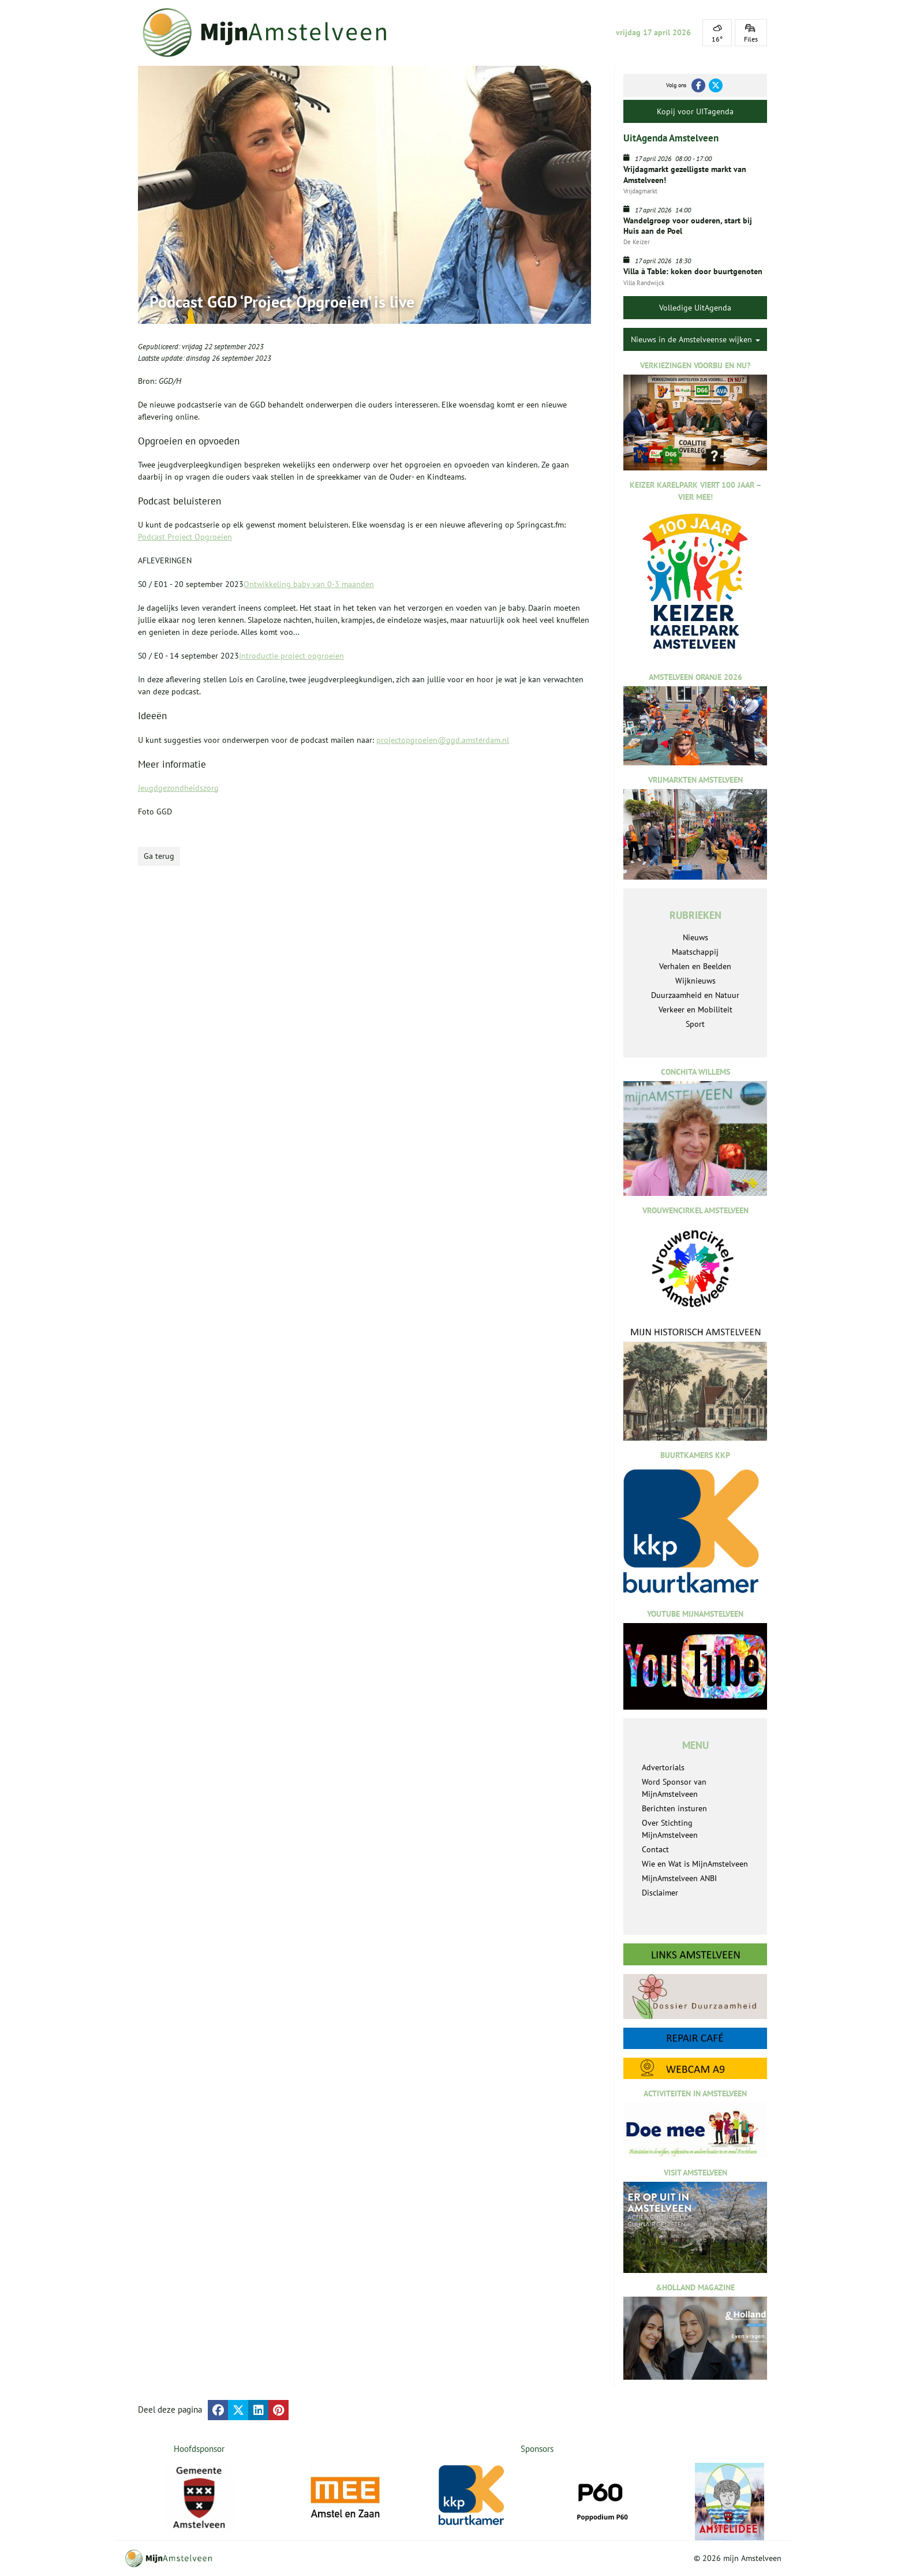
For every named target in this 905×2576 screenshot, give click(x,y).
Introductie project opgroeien (291, 655)
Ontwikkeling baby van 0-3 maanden (309, 584)
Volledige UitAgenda (695, 307)
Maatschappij (695, 952)
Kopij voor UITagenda (695, 111)
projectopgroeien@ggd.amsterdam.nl (442, 740)
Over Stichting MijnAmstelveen (670, 1829)
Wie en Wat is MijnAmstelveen (695, 1864)
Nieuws (695, 937)
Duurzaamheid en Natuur (695, 995)
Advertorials (663, 1767)
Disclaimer (660, 1892)
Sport (695, 1024)
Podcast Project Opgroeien (185, 537)
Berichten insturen (674, 1808)
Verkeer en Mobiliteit (695, 1009)
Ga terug (159, 856)
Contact (655, 1849)
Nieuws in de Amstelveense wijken (695, 339)
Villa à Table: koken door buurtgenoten (692, 271)
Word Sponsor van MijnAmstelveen (674, 1788)
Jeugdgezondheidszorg (178, 788)
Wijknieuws (695, 980)
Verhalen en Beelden (695, 966)
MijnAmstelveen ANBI (679, 1878)
